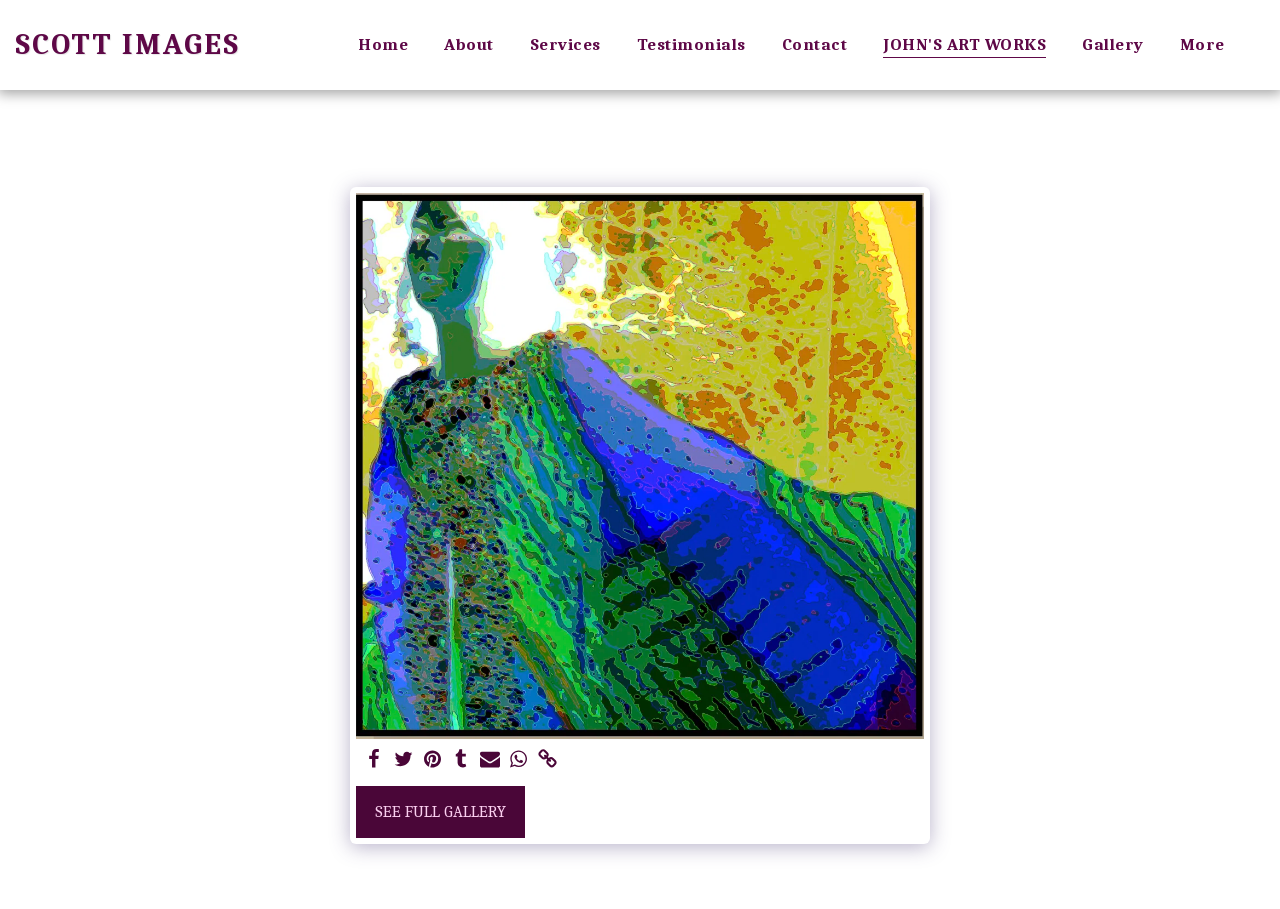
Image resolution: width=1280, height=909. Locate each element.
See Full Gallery (440, 811)
